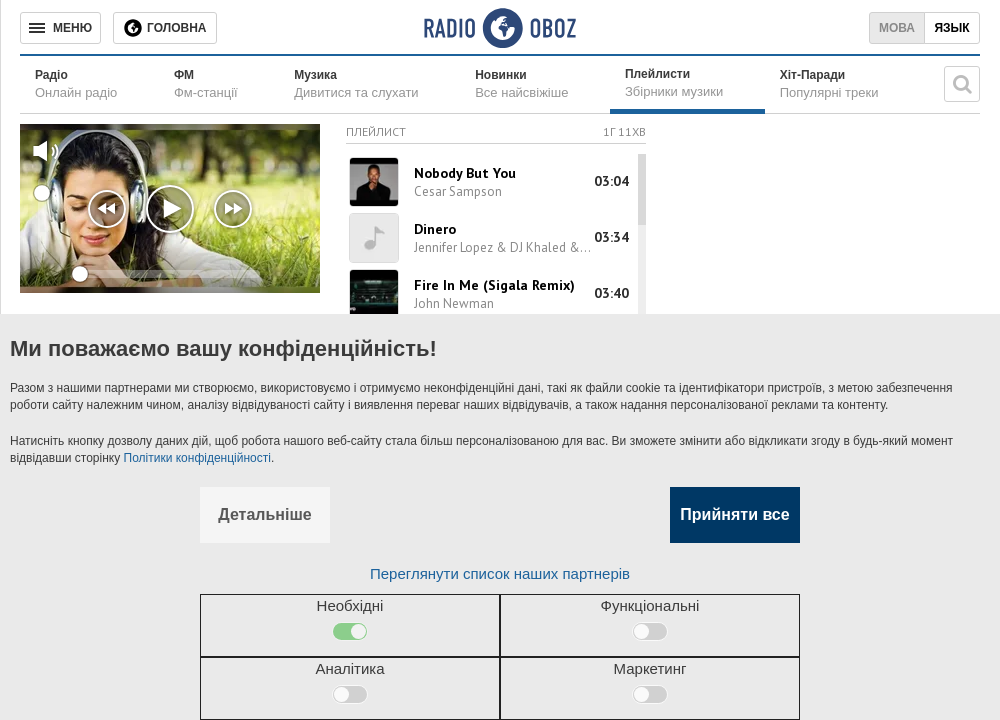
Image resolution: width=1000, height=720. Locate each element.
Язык (951, 28)
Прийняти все (734, 514)
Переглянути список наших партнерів (500, 573)
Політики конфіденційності (197, 458)
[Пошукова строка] (962, 84)
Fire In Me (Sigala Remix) (494, 285)
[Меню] (60, 28)
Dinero (435, 229)
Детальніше (264, 514)
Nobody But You (465, 173)
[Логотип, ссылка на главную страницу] (499, 28)
